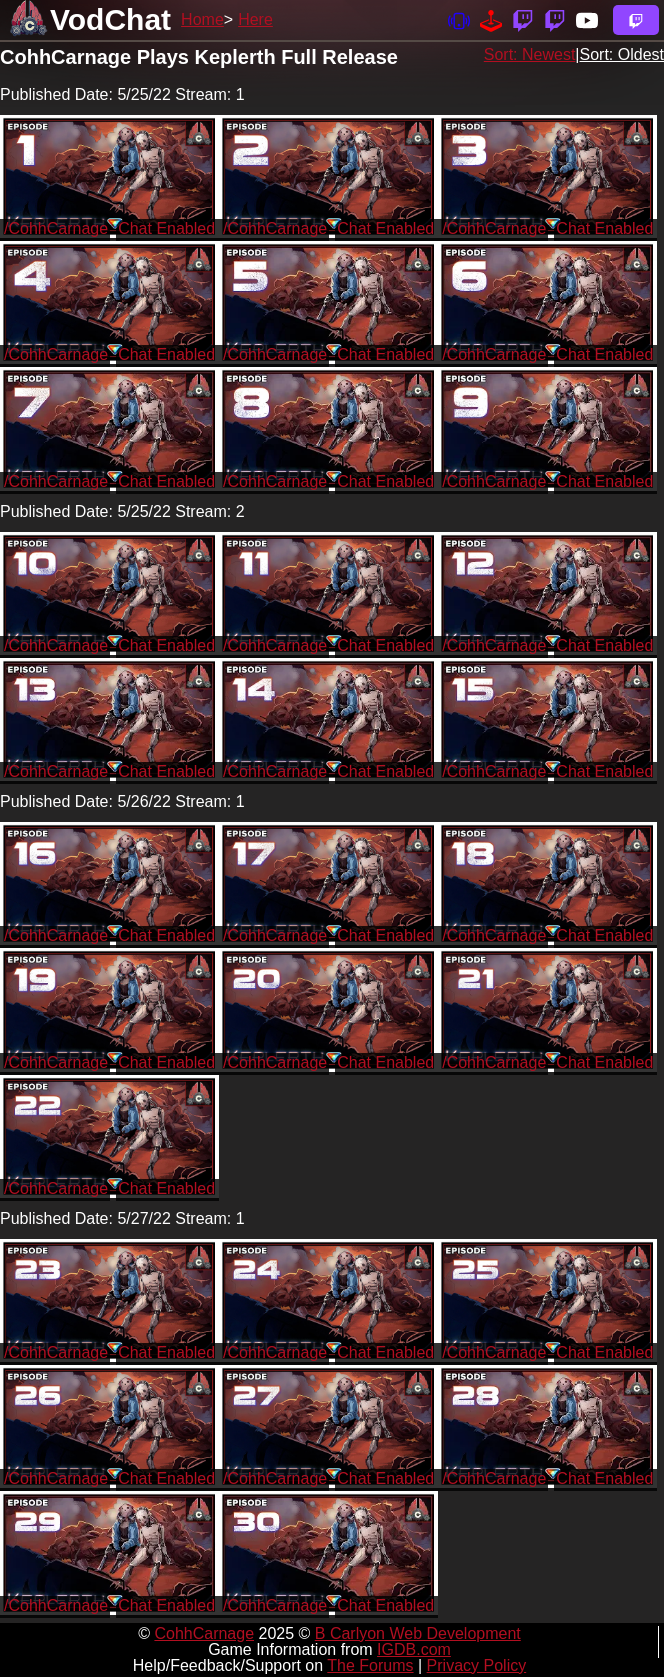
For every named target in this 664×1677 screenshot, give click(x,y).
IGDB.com (414, 1649)
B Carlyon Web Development (418, 1633)
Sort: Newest (530, 54)
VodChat (110, 19)
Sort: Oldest (622, 54)
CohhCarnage (204, 1633)
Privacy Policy (477, 1665)
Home (202, 19)
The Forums (370, 1665)
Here (255, 19)
